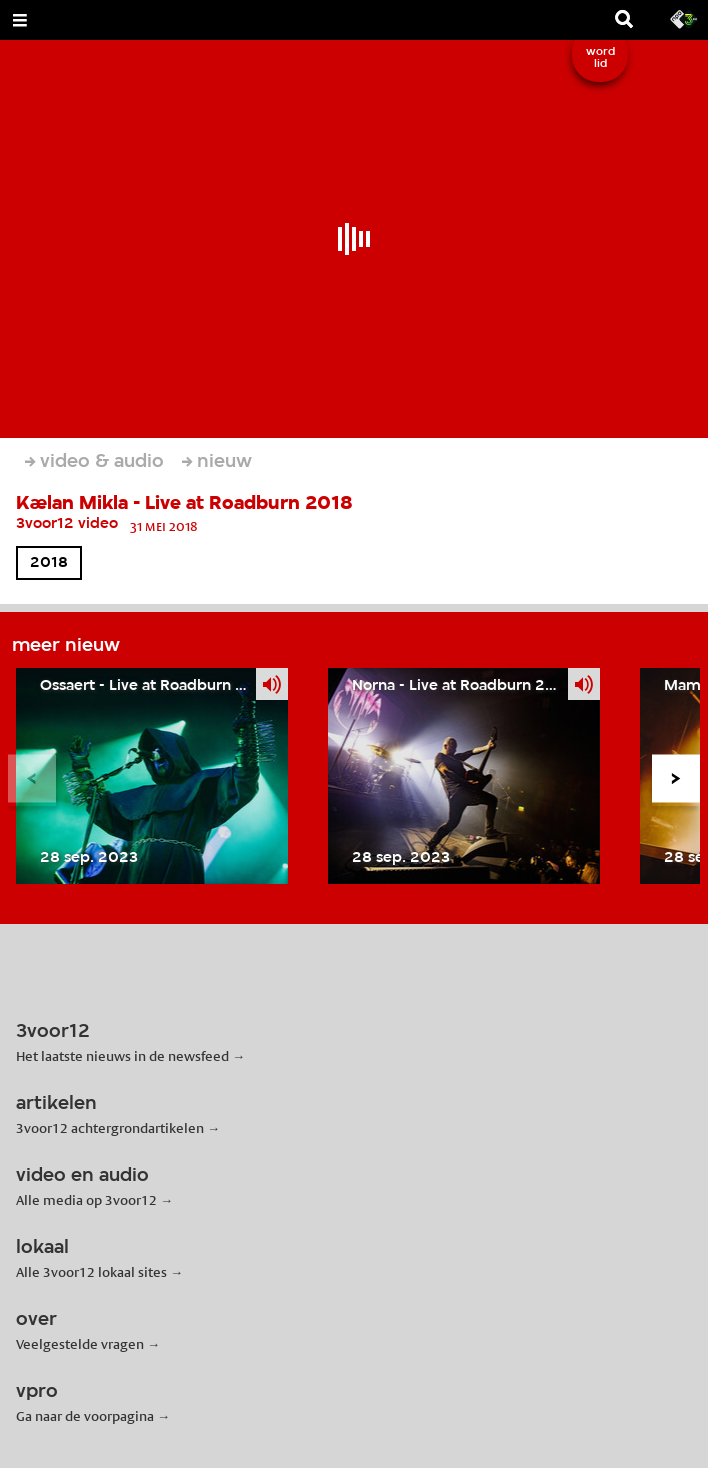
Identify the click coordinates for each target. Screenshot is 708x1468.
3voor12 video (67, 524)
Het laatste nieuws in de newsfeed (122, 1056)
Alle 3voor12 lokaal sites (91, 1272)
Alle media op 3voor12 (86, 1200)
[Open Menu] (20, 20)
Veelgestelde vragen (80, 1344)
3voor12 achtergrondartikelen (110, 1128)
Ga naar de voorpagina (85, 1416)
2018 (49, 563)
